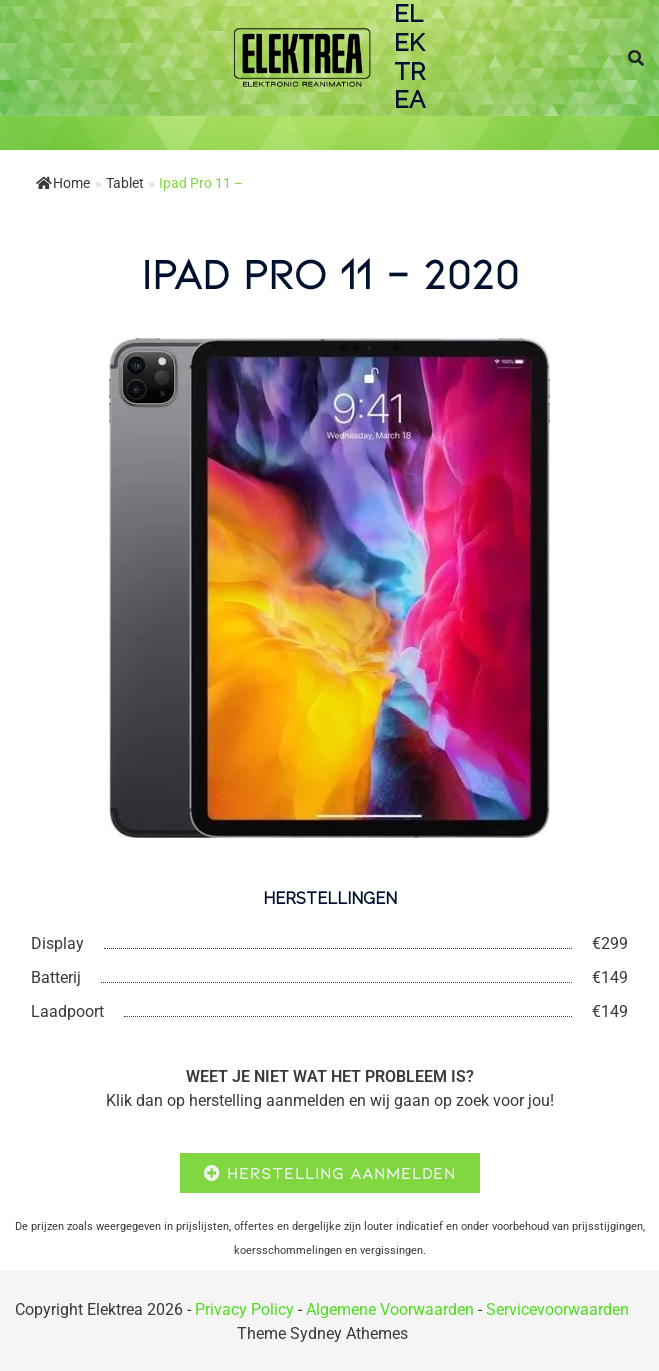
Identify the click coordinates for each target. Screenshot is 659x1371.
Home (63, 183)
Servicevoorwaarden (557, 1309)
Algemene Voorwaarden (390, 1309)
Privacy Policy (244, 1309)
